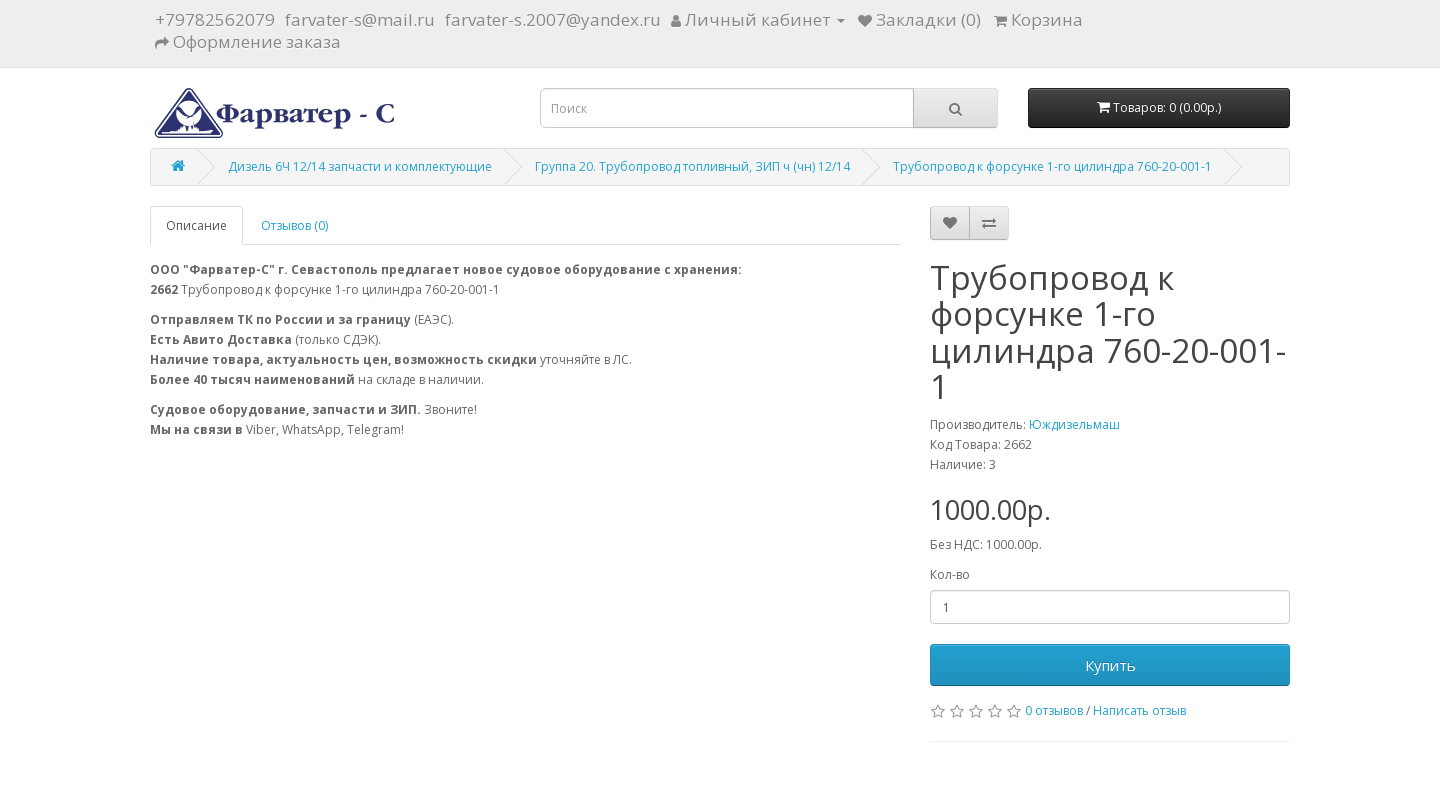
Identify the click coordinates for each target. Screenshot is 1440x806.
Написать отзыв (1139, 710)
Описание (196, 225)
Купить (1110, 665)
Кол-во (950, 574)
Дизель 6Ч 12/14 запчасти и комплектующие (360, 166)
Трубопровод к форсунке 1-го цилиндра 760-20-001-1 (1052, 166)
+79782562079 (215, 19)
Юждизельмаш (1074, 424)
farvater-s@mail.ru (360, 19)
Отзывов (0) (294, 225)
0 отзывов (1054, 710)
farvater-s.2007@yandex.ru (553, 19)
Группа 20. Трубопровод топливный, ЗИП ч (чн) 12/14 (692, 166)
